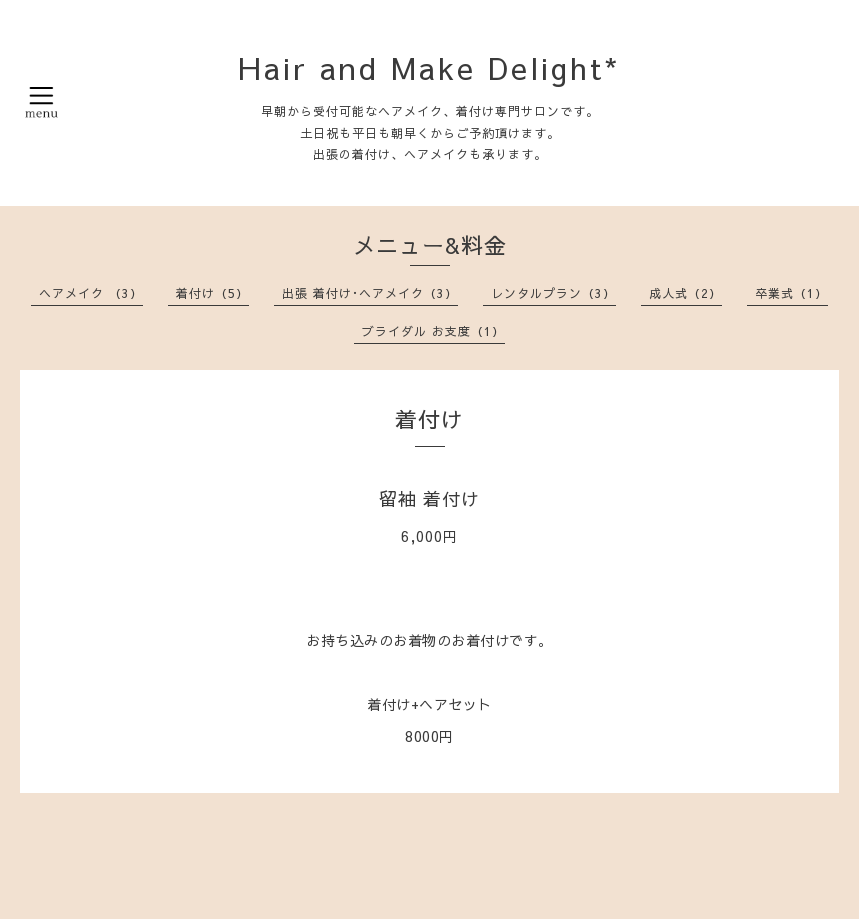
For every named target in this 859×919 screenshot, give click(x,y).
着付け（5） (212, 293)
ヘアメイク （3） (91, 293)
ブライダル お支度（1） (433, 331)
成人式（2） (685, 293)
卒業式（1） (791, 293)
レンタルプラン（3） (553, 293)
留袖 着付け (429, 498)
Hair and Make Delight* (429, 67)
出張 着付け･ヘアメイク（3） (370, 293)
